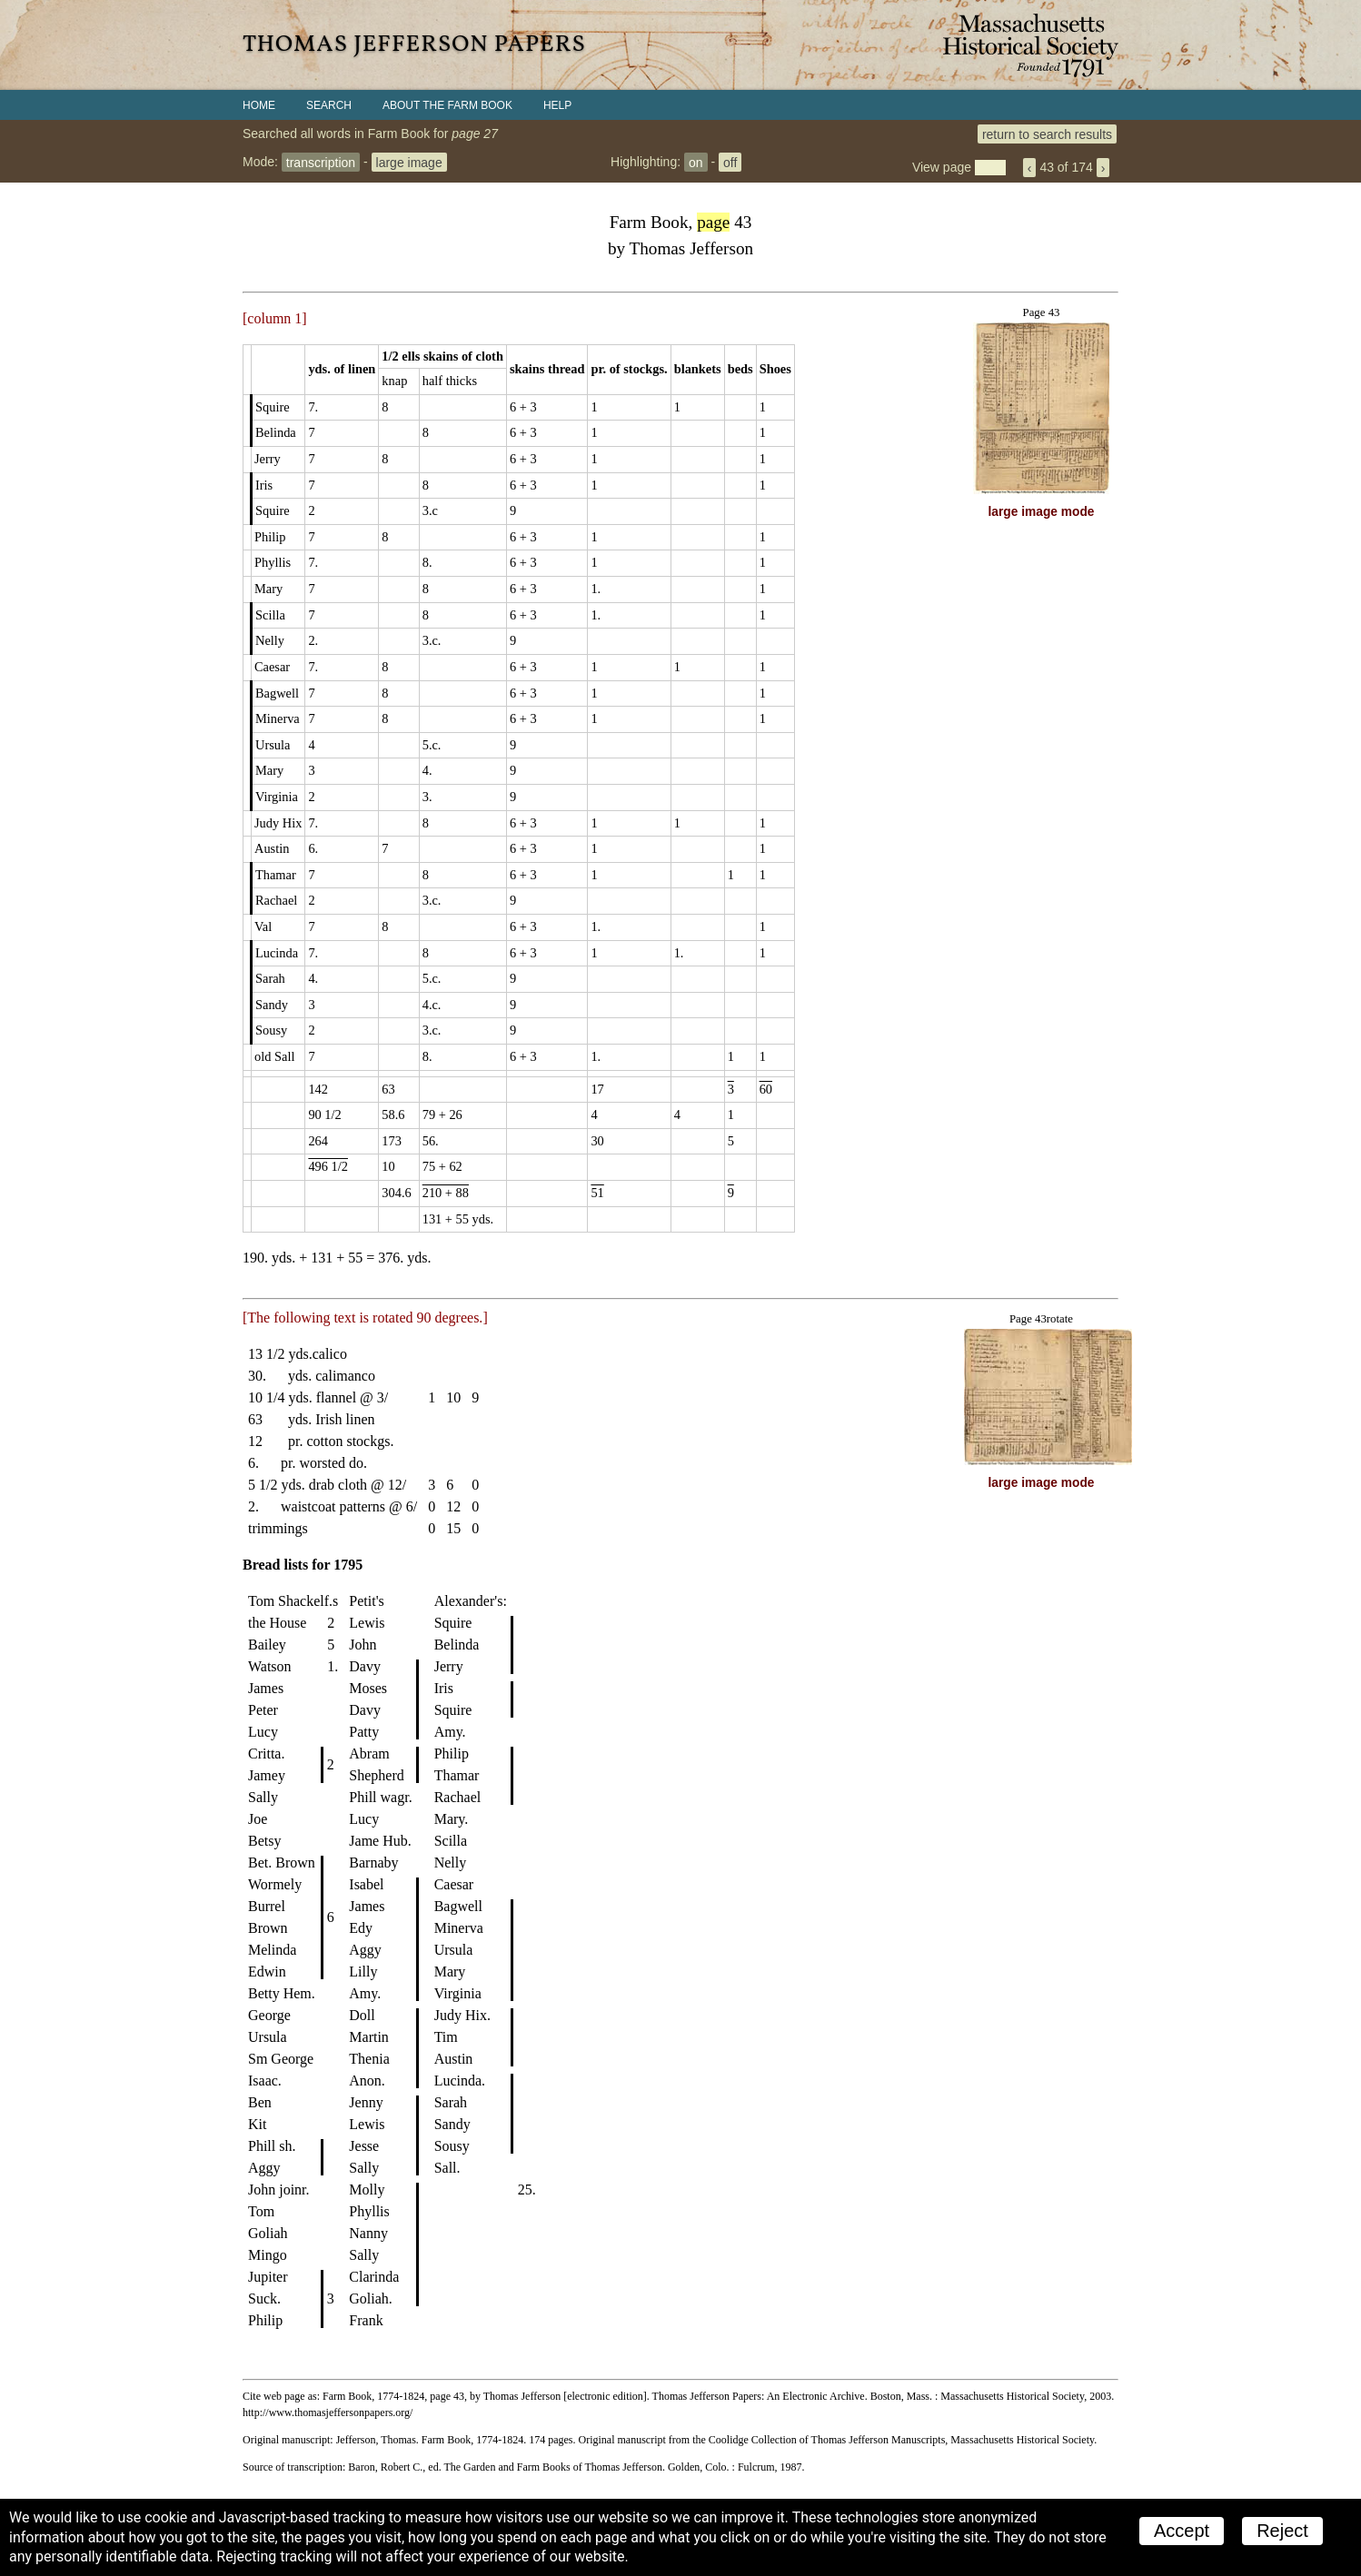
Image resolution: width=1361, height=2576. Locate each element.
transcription (320, 161)
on (696, 161)
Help (557, 105)
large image (409, 161)
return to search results (1047, 133)
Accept (1181, 2531)
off (730, 161)
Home (259, 105)
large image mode (1041, 512)
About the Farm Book (447, 105)
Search (329, 105)
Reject (1282, 2531)
